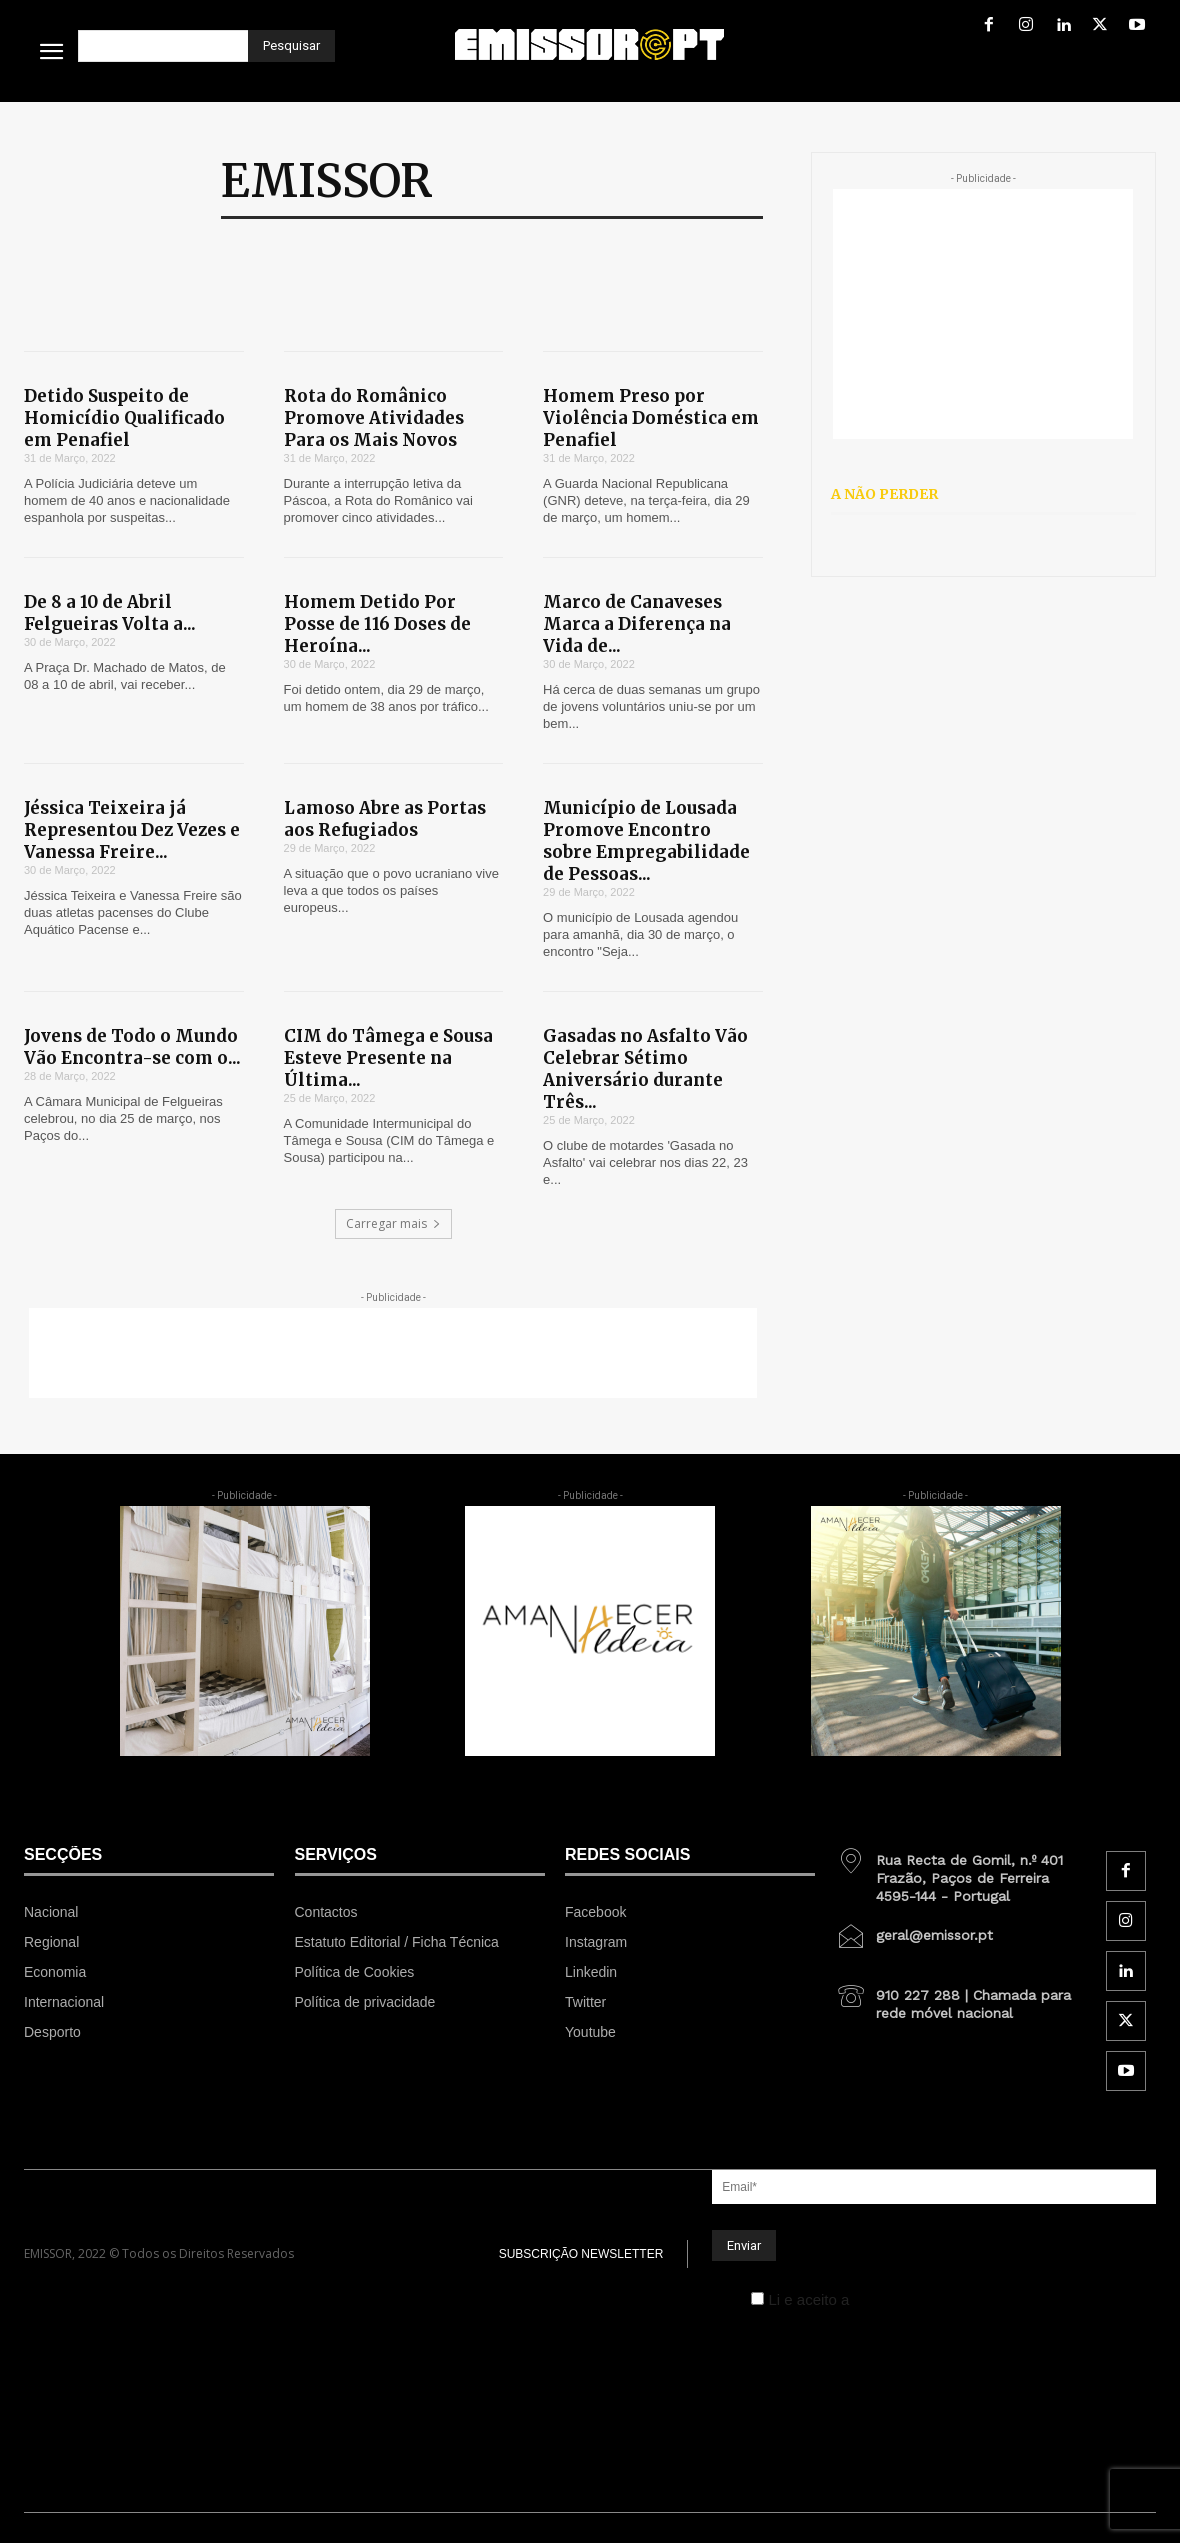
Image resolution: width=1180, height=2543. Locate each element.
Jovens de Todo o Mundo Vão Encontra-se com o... (132, 1047)
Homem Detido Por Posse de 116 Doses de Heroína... (377, 624)
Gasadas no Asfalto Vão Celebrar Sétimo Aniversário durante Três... (645, 1069)
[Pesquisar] (291, 46)
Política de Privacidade (930, 2299)
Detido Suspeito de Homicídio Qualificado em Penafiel (124, 418)
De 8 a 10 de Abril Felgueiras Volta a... (110, 613)
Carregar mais (393, 1223)
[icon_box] (961, 1871)
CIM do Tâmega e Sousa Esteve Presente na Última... (388, 1058)
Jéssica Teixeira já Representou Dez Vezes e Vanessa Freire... (132, 830)
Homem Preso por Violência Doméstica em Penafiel (651, 418)
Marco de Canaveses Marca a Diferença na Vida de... (637, 624)
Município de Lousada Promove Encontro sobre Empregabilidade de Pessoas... (646, 841)
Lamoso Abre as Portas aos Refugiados (385, 819)
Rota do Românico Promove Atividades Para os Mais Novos (374, 418)
